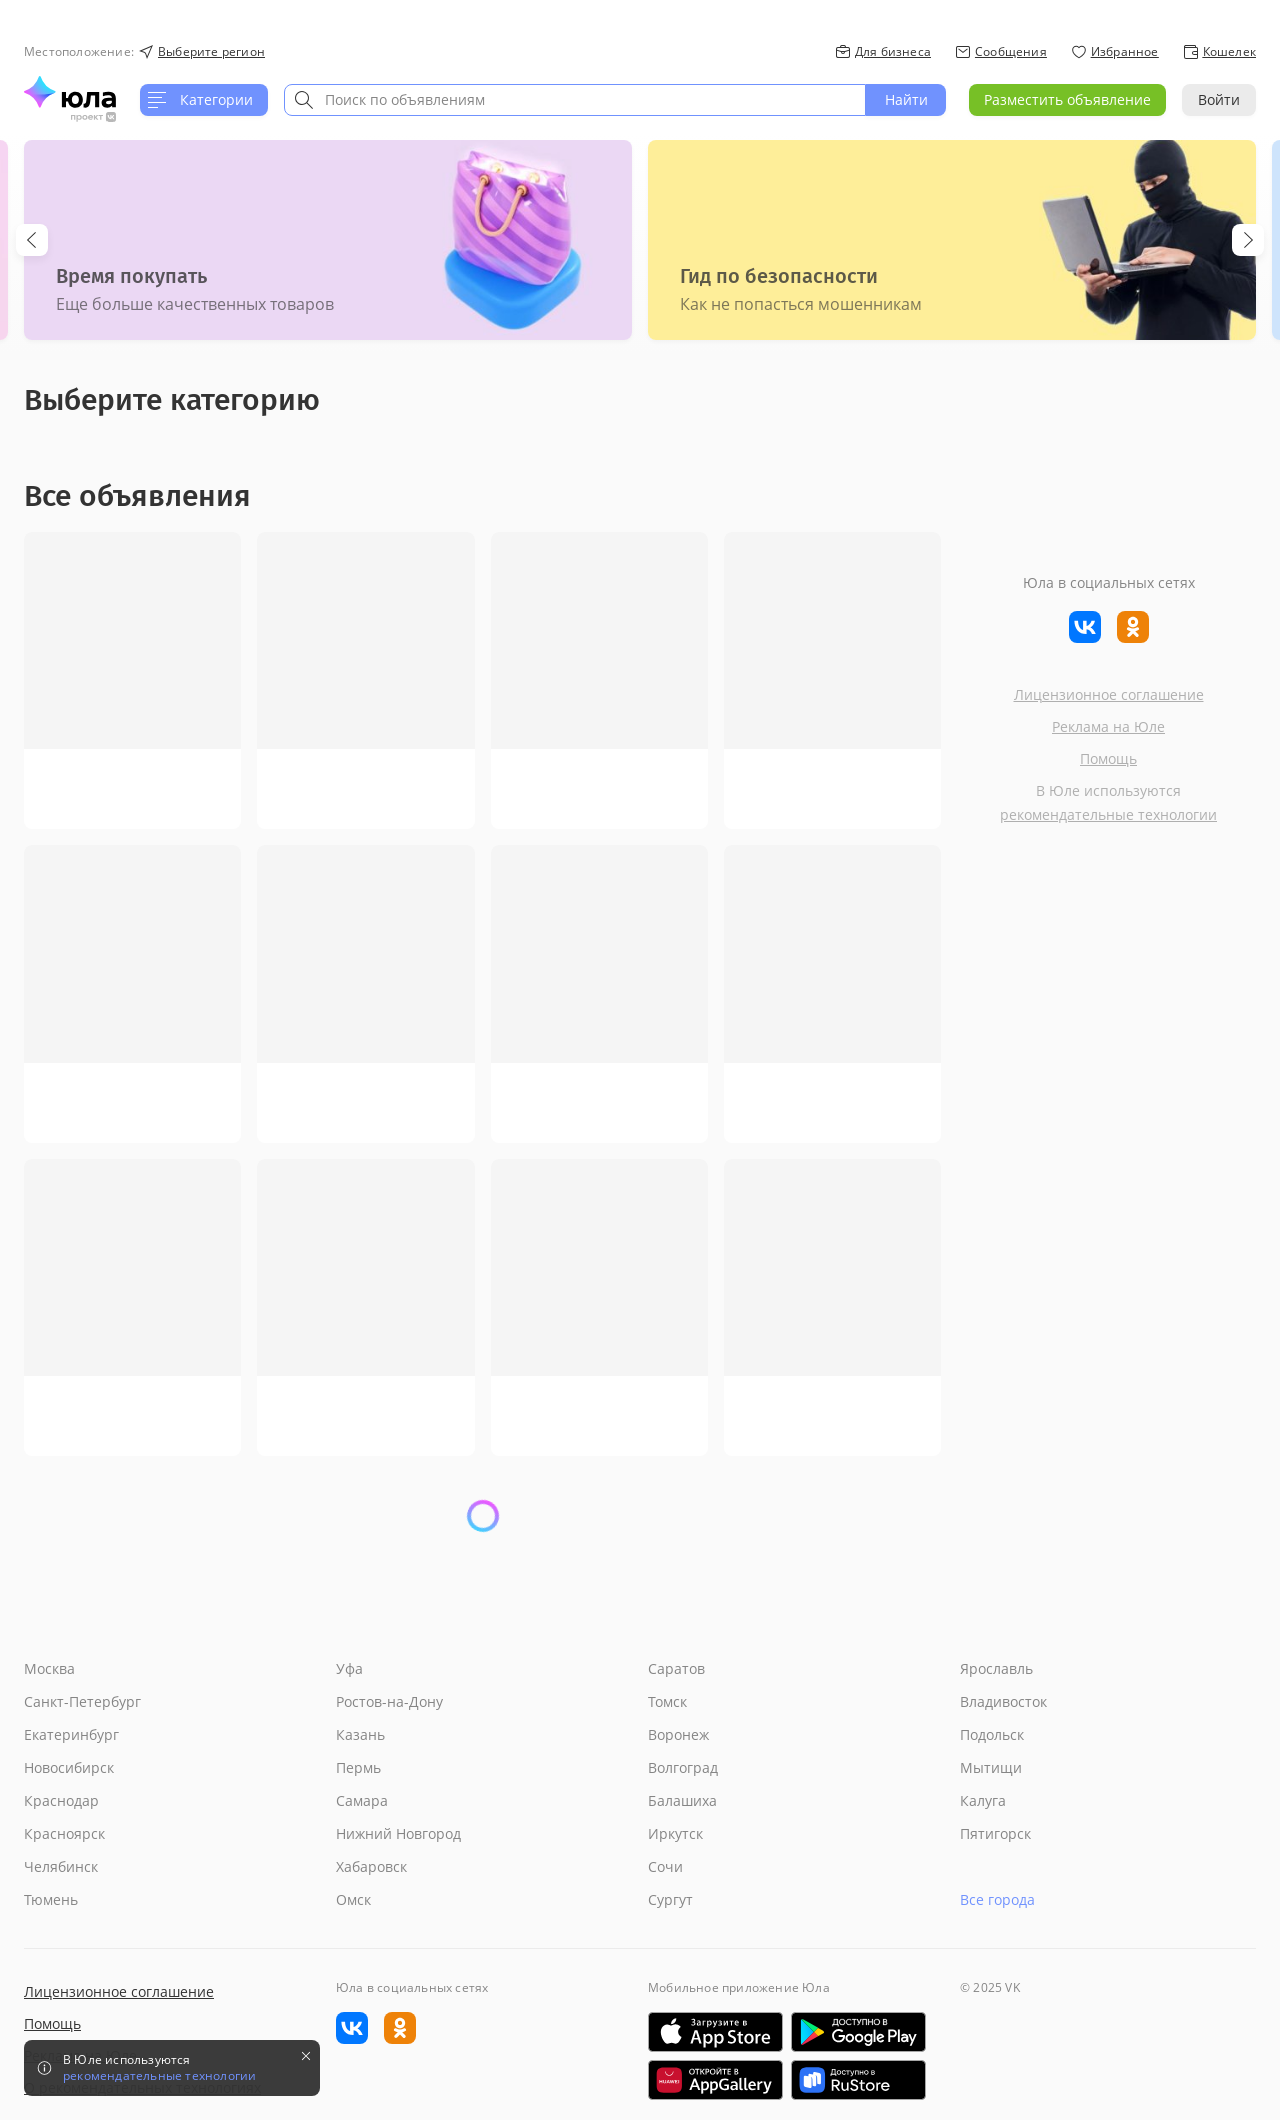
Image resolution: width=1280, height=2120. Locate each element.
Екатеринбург (71, 1734)
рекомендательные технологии (1108, 814)
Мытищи (991, 1767)
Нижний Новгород (398, 1833)
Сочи (665, 1866)
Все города (997, 1899)
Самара (362, 1800)
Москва (49, 1668)
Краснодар (61, 1800)
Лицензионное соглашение (1109, 694)
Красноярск (64, 1833)
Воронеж (678, 1734)
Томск (667, 1701)
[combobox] (575, 100)
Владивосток (1003, 1701)
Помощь (1108, 758)
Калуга (983, 1800)
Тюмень (51, 1899)
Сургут (670, 1899)
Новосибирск (69, 1767)
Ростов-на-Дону (389, 1701)
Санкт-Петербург (82, 1701)
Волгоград (683, 1767)
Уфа (349, 1668)
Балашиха (682, 1800)
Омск (353, 1899)
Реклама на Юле (1108, 726)
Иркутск (675, 1833)
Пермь (358, 1767)
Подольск (992, 1734)
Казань (360, 1734)
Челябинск (61, 1866)
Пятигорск (995, 1833)
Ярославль (996, 1668)
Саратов (676, 1668)
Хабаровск (371, 1866)
